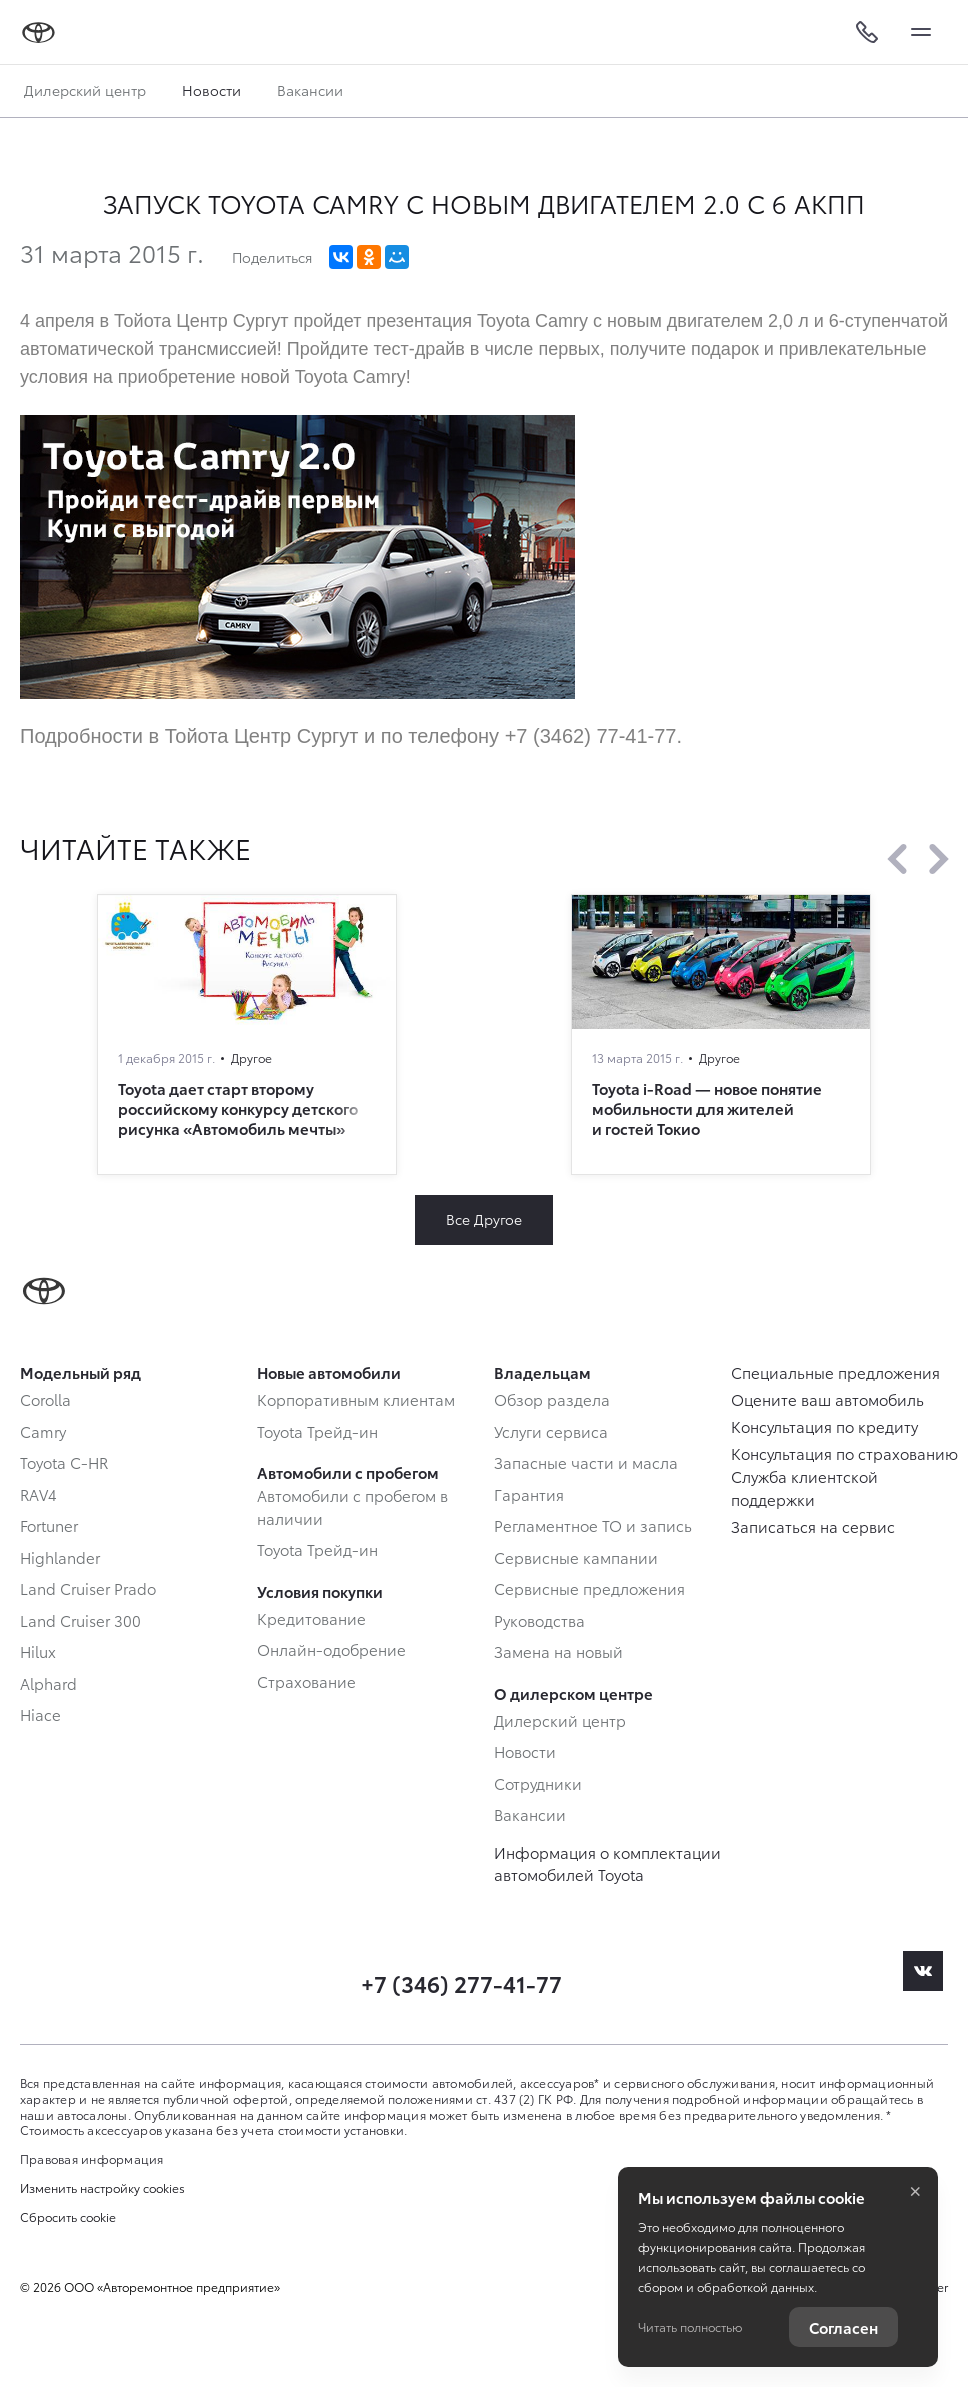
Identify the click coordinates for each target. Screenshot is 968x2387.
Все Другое (484, 1219)
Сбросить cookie (68, 2217)
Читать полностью (690, 2326)
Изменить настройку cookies (102, 2188)
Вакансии (310, 90)
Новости (211, 90)
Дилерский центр (85, 90)
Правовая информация (92, 2158)
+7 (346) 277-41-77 (461, 1982)
